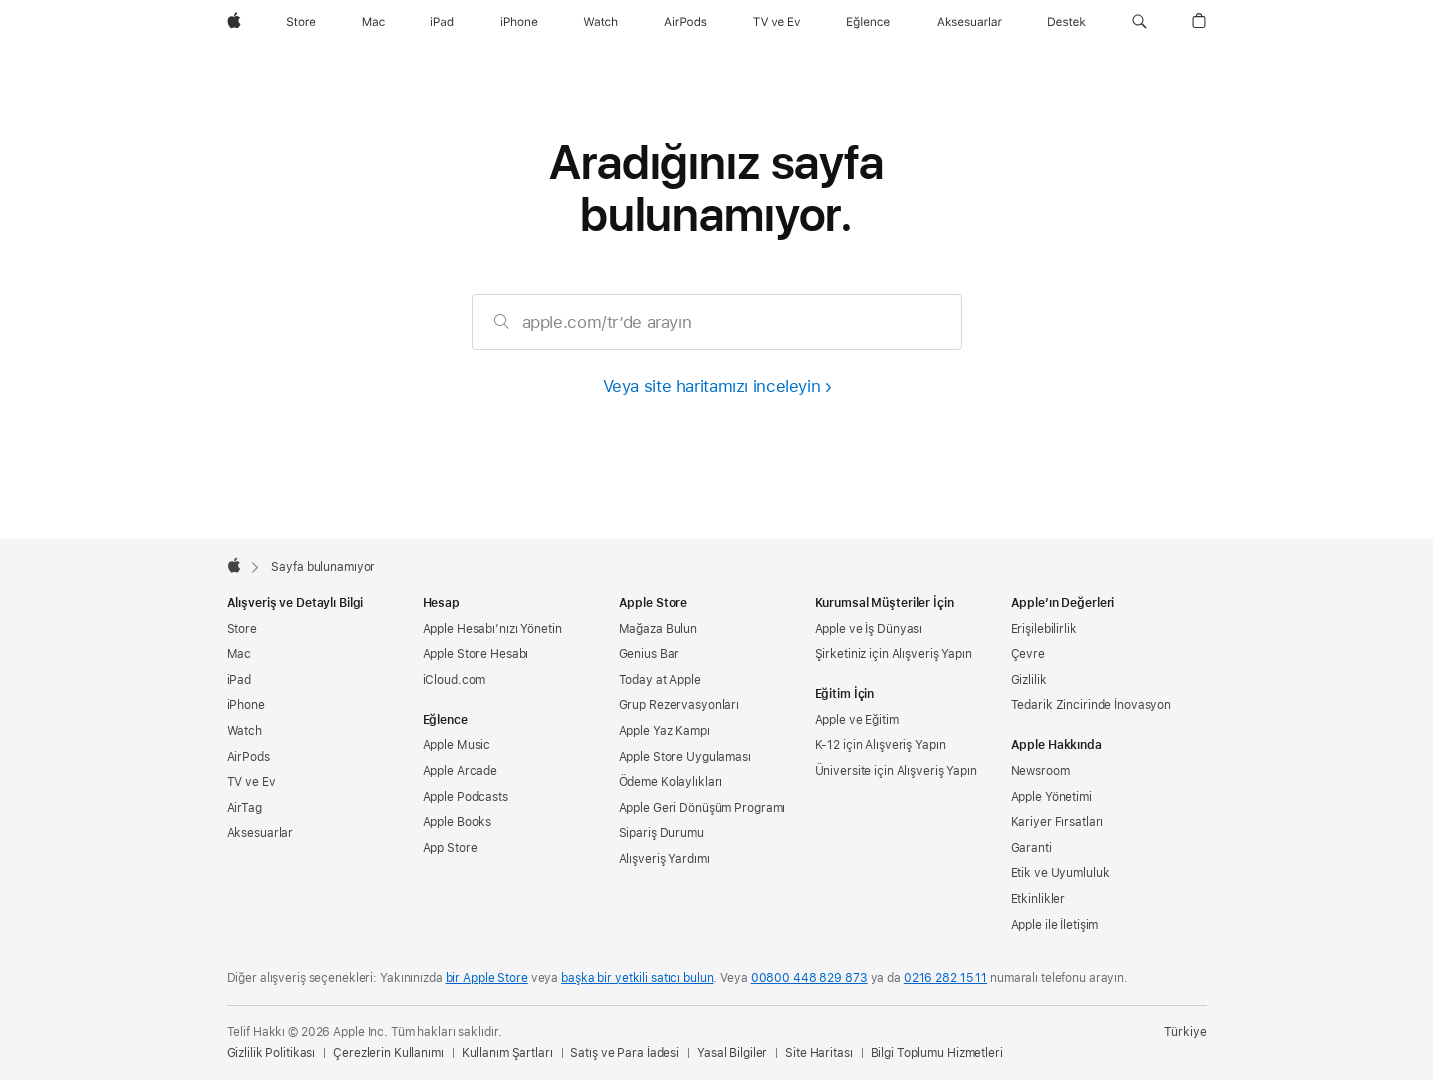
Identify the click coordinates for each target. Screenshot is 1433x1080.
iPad (239, 680)
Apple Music (457, 745)
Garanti (1031, 848)
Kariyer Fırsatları (1057, 822)
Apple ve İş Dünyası (869, 629)
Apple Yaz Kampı (664, 731)
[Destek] (1066, 22)
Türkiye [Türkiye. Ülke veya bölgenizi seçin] (1185, 1032)
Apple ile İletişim (1055, 925)
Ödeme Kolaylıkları (671, 782)
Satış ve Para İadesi (624, 1053)
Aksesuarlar (260, 833)
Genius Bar (649, 654)
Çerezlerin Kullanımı (388, 1053)
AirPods (248, 757)
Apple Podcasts (465, 797)
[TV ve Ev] (777, 22)
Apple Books (457, 822)
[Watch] (600, 22)
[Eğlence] (868, 22)
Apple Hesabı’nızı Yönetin (492, 629)
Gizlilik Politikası (271, 1053)
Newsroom (1040, 771)
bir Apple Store (487, 978)
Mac (239, 654)
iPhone (246, 705)
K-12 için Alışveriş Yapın (880, 745)
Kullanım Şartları (507, 1053)
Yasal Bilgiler (732, 1053)
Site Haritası (818, 1053)
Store (242, 629)
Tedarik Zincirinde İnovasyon (1091, 705)
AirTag (244, 808)
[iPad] (442, 22)
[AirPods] (685, 22)
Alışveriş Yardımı (664, 859)
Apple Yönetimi (1051, 797)
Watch (244, 731)
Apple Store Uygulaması (685, 757)
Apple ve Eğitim (857, 720)
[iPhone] (519, 22)
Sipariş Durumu (661, 833)
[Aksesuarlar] (969, 22)
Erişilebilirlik (1044, 629)
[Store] (301, 22)
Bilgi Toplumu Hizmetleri (937, 1053)
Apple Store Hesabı (476, 654)
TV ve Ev (251, 782)
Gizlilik (1029, 680)
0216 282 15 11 (945, 978)
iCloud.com (454, 680)
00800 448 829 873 (809, 978)
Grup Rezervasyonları (679, 705)
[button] (1139, 22)
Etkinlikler (1038, 899)
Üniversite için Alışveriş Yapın (896, 771)
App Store (450, 848)
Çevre (1028, 654)
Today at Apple (660, 680)
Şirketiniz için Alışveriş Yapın (893, 654)
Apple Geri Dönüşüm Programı (702, 808)
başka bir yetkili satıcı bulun (637, 978)
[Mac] (373, 22)
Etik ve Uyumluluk (1060, 873)
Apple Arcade (460, 771)
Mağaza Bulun (658, 629)
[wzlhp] (234, 22)
